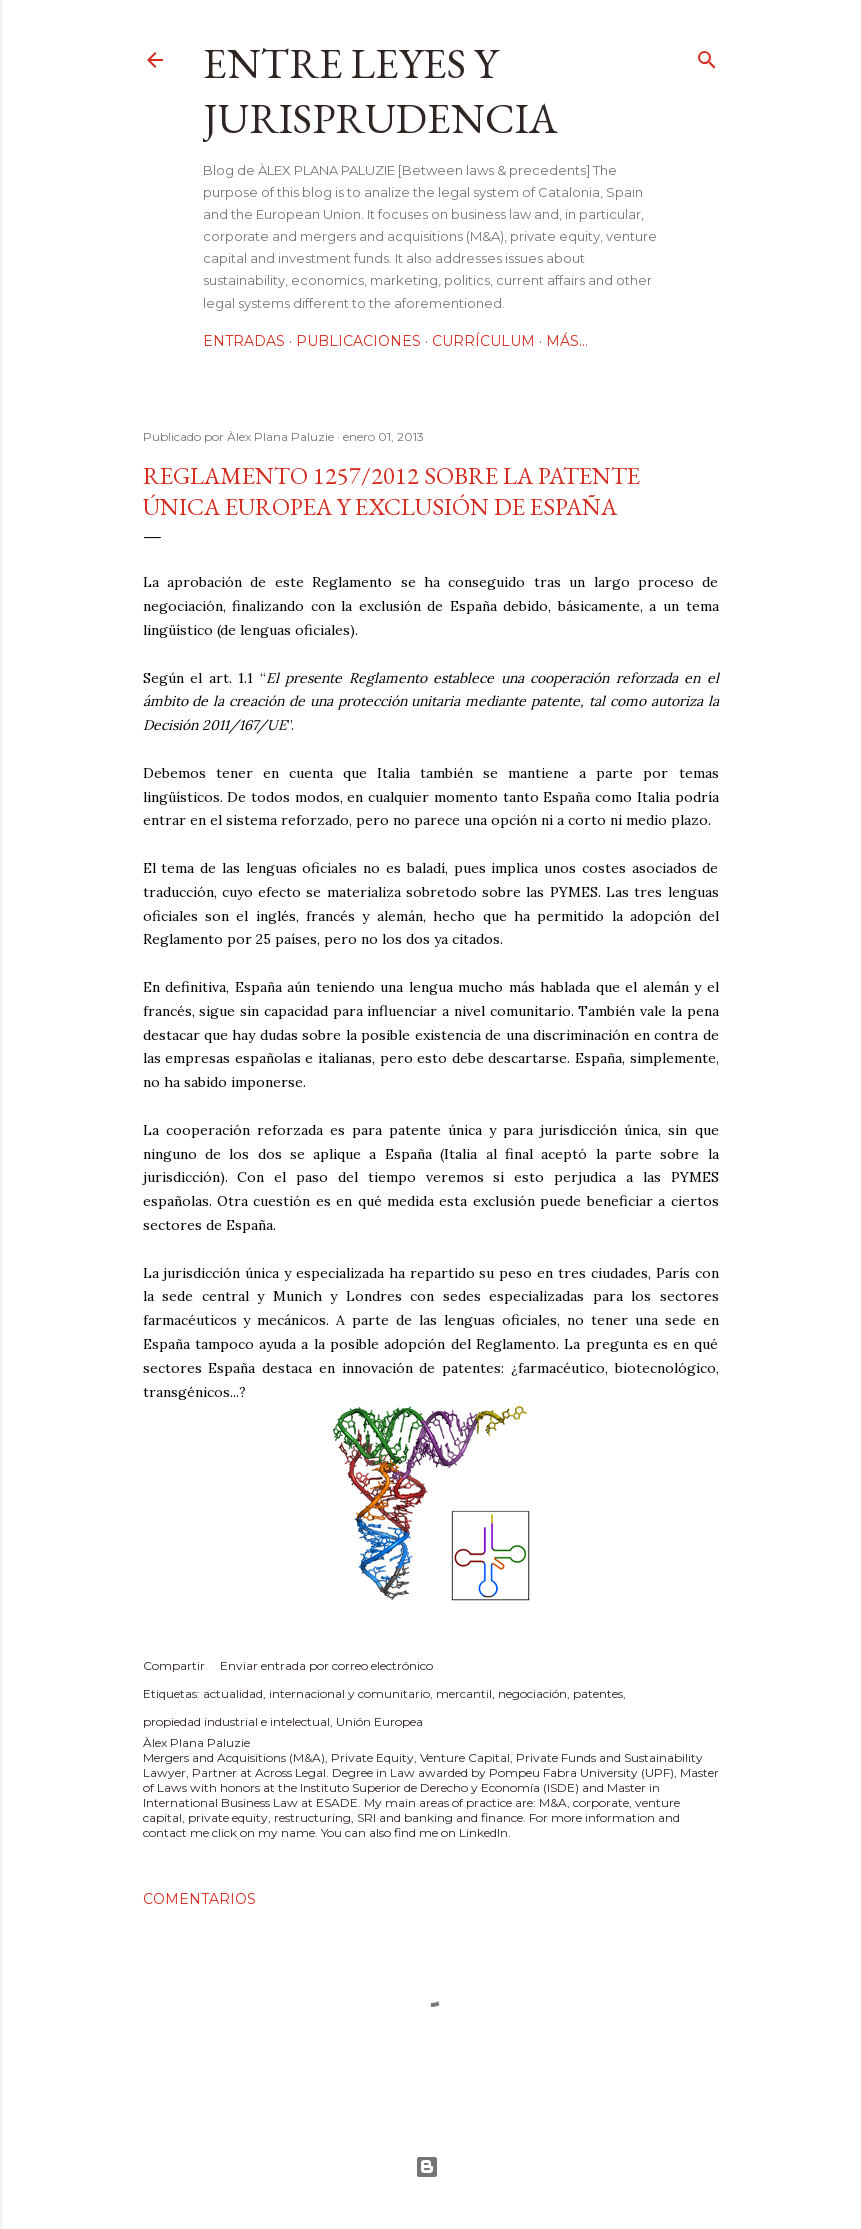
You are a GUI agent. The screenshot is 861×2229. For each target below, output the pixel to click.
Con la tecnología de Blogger (427, 2167)
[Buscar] (707, 55)
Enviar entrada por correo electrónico (326, 1665)
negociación (532, 1693)
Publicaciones (358, 341)
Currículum (483, 341)
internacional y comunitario (349, 1693)
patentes (598, 1693)
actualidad (233, 1693)
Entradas (244, 341)
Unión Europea (379, 1721)
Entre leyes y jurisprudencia (380, 91)
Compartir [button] (174, 1665)
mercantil (464, 1693)
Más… (567, 341)
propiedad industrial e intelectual (236, 1721)
